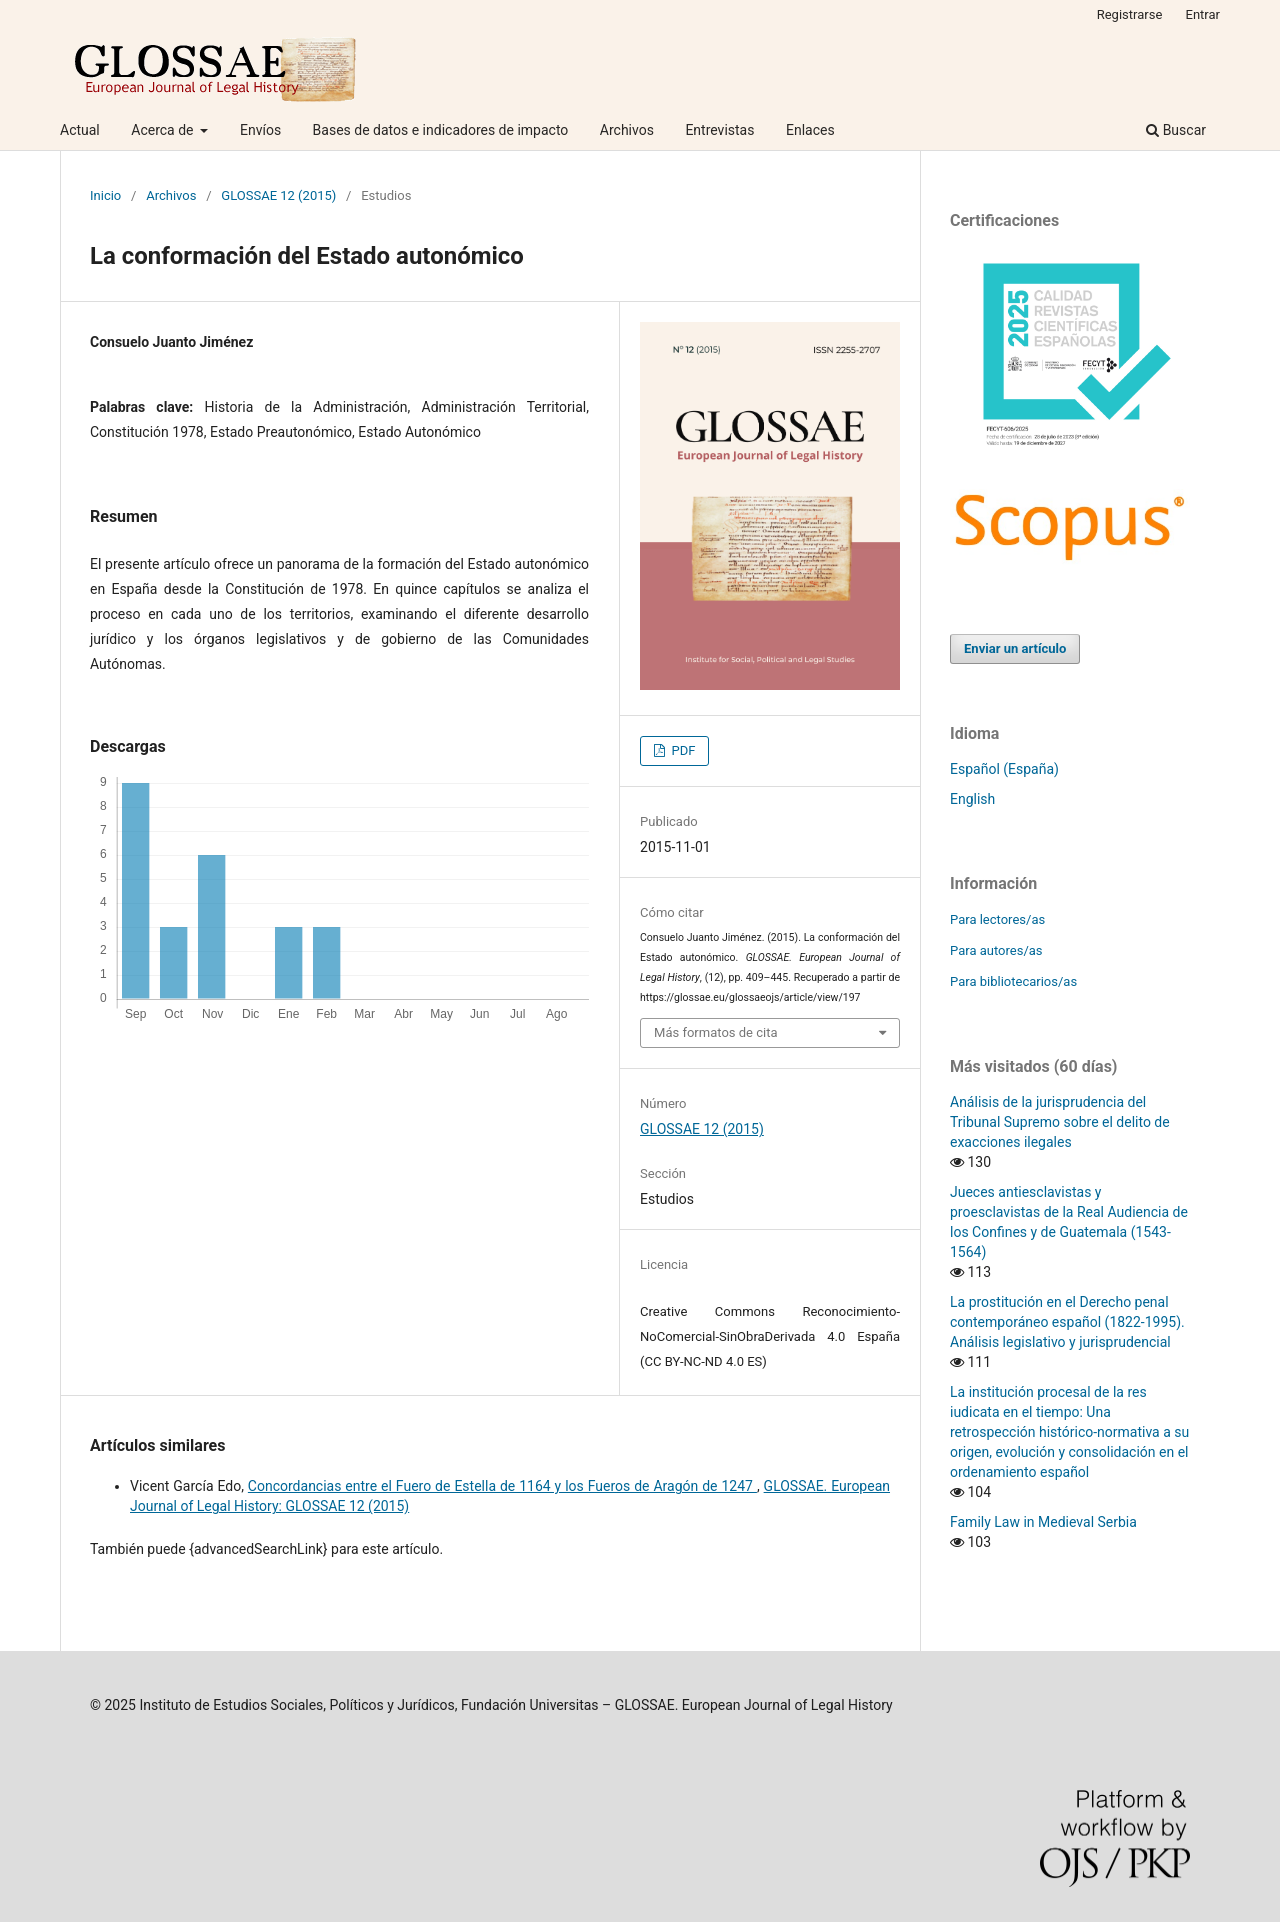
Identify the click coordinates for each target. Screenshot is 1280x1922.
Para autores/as (996, 950)
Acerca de (164, 130)
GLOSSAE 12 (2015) (278, 195)
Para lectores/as (997, 919)
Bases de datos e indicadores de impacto (441, 130)
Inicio (105, 195)
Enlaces (810, 130)
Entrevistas (719, 130)
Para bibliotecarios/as (1013, 981)
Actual (80, 130)
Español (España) (1004, 769)
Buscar (1176, 130)
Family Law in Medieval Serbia (1043, 1522)
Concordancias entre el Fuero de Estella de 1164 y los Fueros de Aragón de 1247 (502, 1486)
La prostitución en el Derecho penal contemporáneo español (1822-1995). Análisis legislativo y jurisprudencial (1067, 1322)
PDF (681, 750)
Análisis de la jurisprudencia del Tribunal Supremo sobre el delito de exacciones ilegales (1060, 1122)
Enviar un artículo (1015, 648)
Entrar (1203, 14)
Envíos (260, 130)
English (972, 799)
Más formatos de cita (716, 1032)
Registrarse (1130, 14)
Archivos (627, 130)
